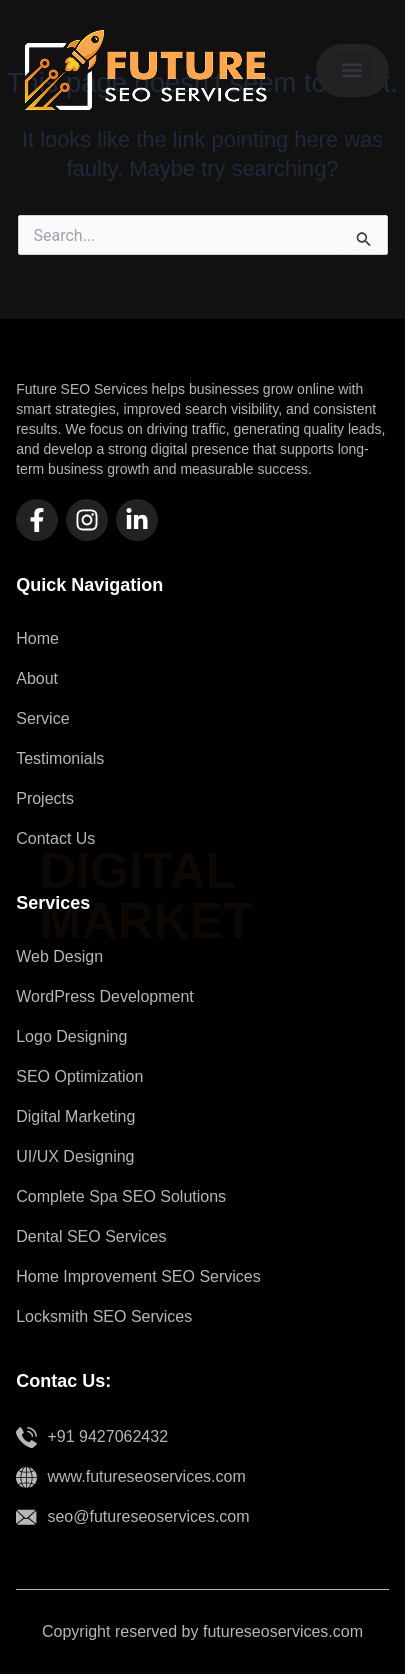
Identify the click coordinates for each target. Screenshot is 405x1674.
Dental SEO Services (91, 1236)
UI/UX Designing (75, 1156)
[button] (352, 70)
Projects (45, 798)
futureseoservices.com (283, 1631)
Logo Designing (71, 1036)
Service (42, 718)
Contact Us (55, 838)
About (37, 678)
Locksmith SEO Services (104, 1316)
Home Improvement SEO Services (138, 1276)
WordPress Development (105, 996)
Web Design (59, 956)
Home (37, 638)
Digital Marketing (75, 1116)
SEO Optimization (79, 1076)
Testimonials (60, 758)
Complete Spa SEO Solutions (121, 1196)
